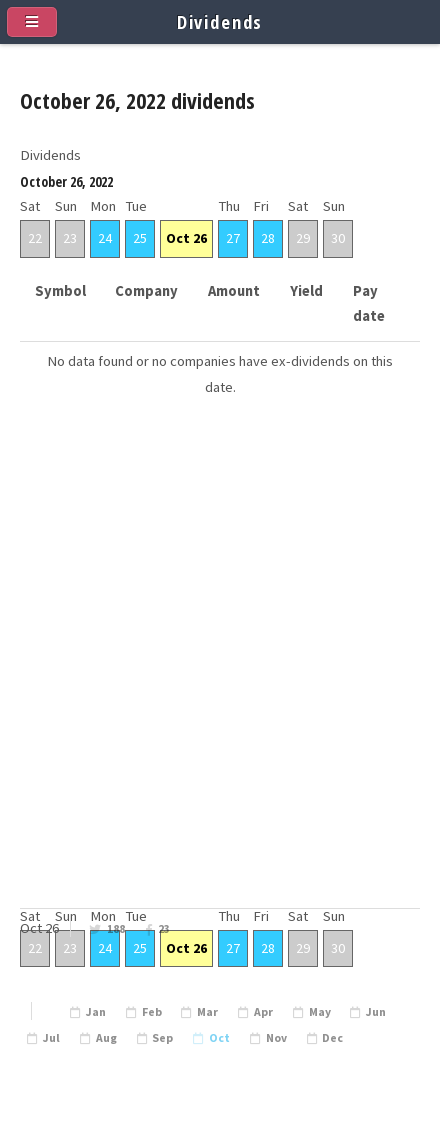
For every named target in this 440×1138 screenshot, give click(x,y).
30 (338, 238)
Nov (276, 1038)
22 (35, 238)
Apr (263, 1012)
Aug (106, 1038)
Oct (219, 1038)
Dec (332, 1038)
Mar (207, 1012)
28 (268, 238)
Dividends (220, 21)
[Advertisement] (220, 684)
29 (303, 238)
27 (233, 238)
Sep (162, 1038)
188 (116, 929)
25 (140, 238)
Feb (152, 1012)
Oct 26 (186, 238)
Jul (51, 1038)
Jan (96, 1012)
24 (105, 238)
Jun (376, 1012)
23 (164, 929)
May (320, 1012)
